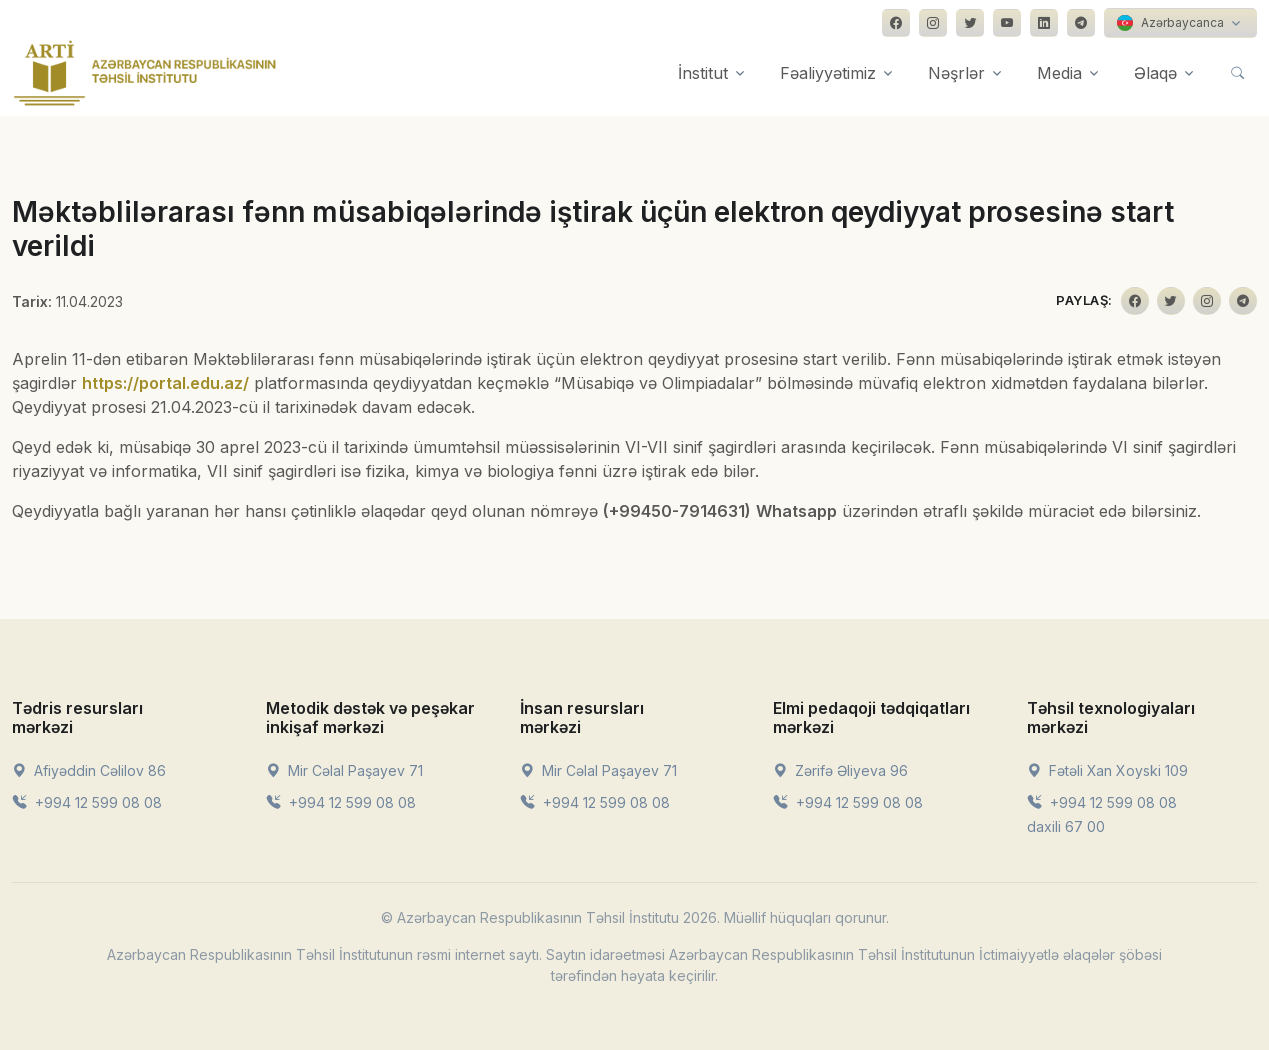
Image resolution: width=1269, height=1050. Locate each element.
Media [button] (1059, 73)
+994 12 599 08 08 (87, 802)
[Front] (145, 73)
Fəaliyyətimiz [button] (828, 73)
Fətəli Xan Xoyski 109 (1107, 770)
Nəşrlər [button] (956, 73)
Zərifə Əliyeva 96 (840, 770)
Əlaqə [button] (1155, 73)
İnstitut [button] (703, 73)
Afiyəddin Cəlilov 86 (89, 770)
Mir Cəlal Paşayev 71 (344, 770)
